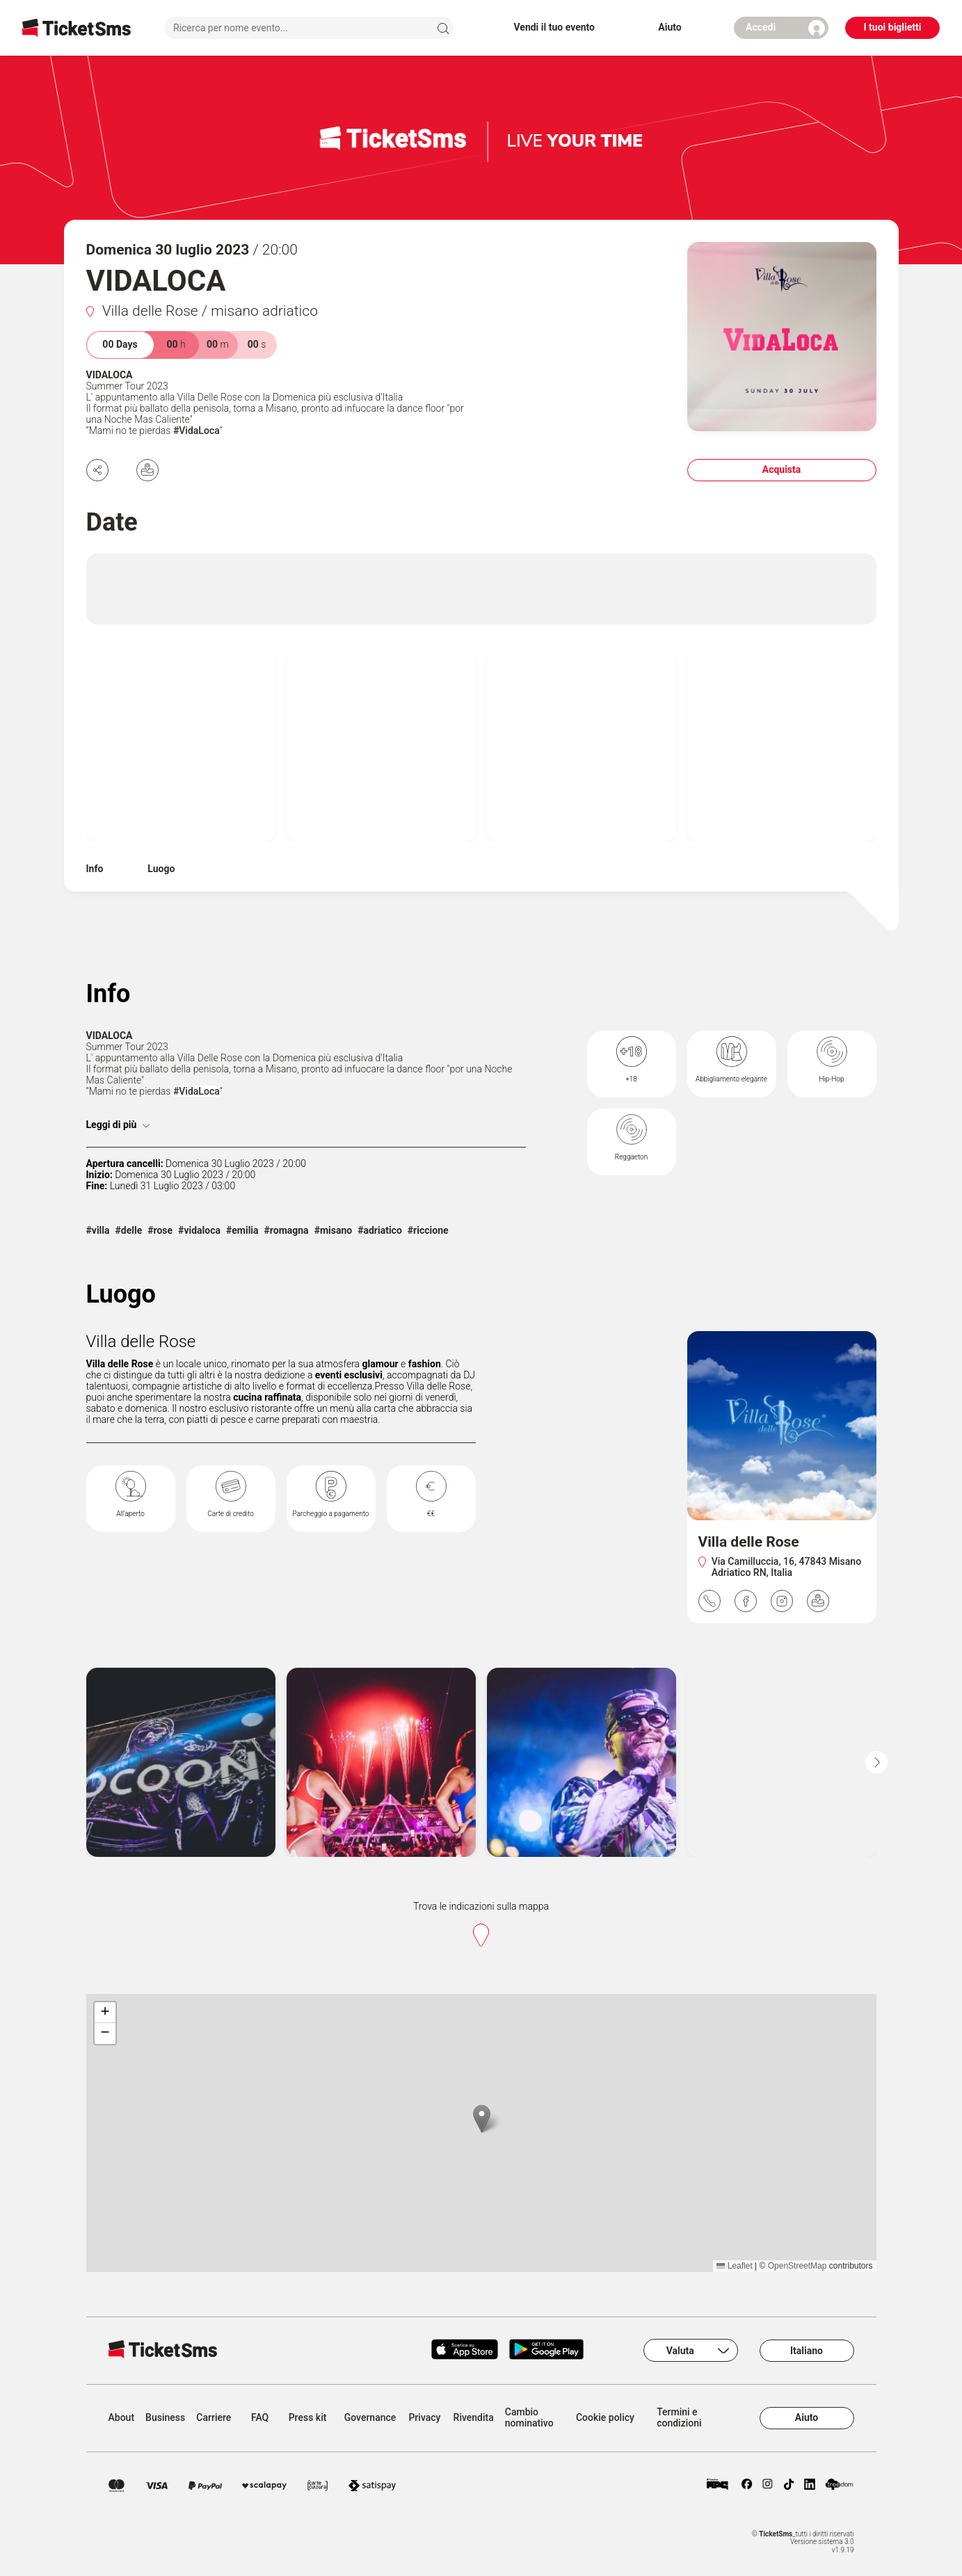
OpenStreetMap (797, 2266)
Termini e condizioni (679, 2418)
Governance (370, 2418)
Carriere (213, 2418)
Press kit (308, 2418)
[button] (481, 2118)
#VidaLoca (196, 430)
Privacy (424, 2418)
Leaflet (734, 2266)
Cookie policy (605, 2418)
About (122, 2418)
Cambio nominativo (529, 2418)
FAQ (259, 2418)
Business (165, 2418)
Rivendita (474, 2418)
